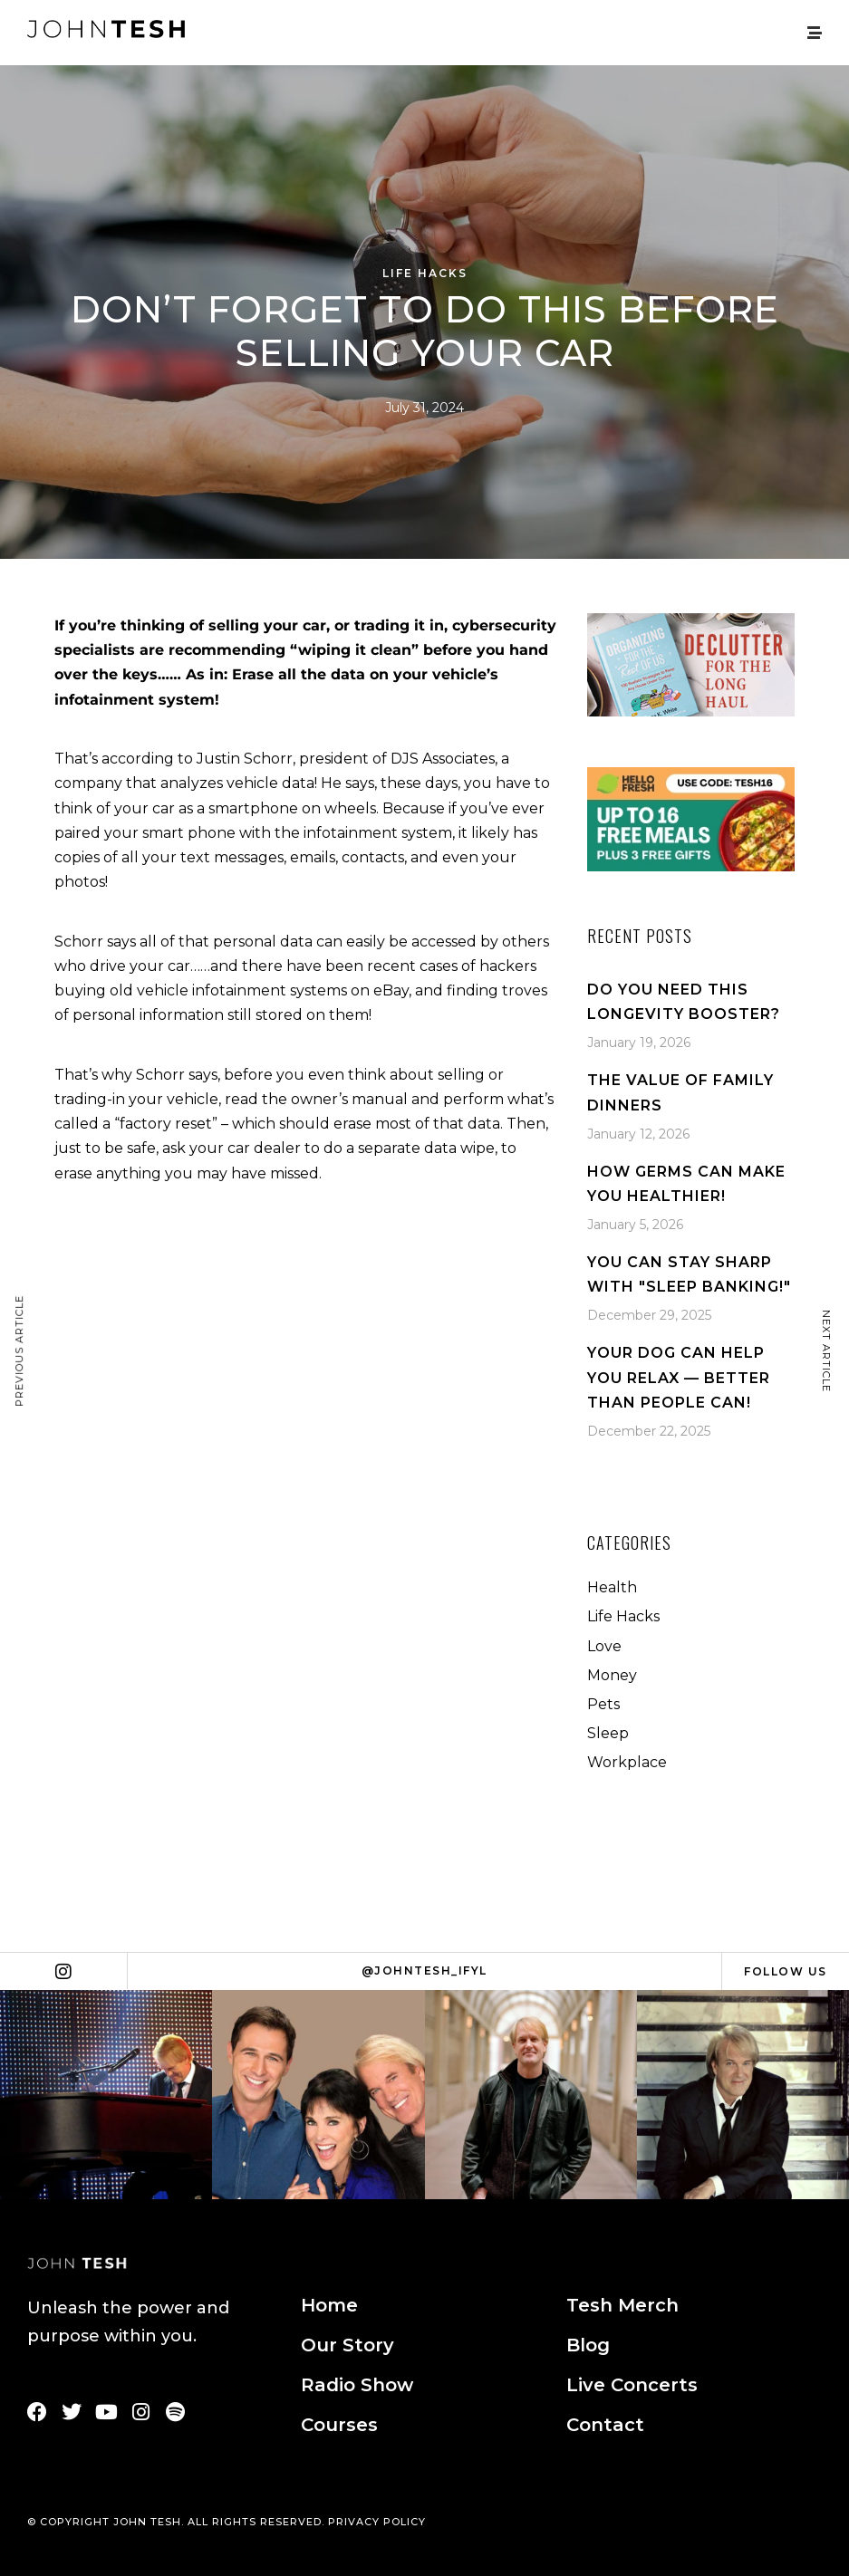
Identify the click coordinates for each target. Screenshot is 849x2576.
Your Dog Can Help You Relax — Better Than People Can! (678, 1377)
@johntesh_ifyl (424, 1970)
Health (612, 1587)
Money (612, 1675)
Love (604, 1646)
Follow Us (785, 1971)
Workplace (627, 1762)
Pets (603, 1704)
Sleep (608, 1733)
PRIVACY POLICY (377, 2521)
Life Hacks (425, 273)
